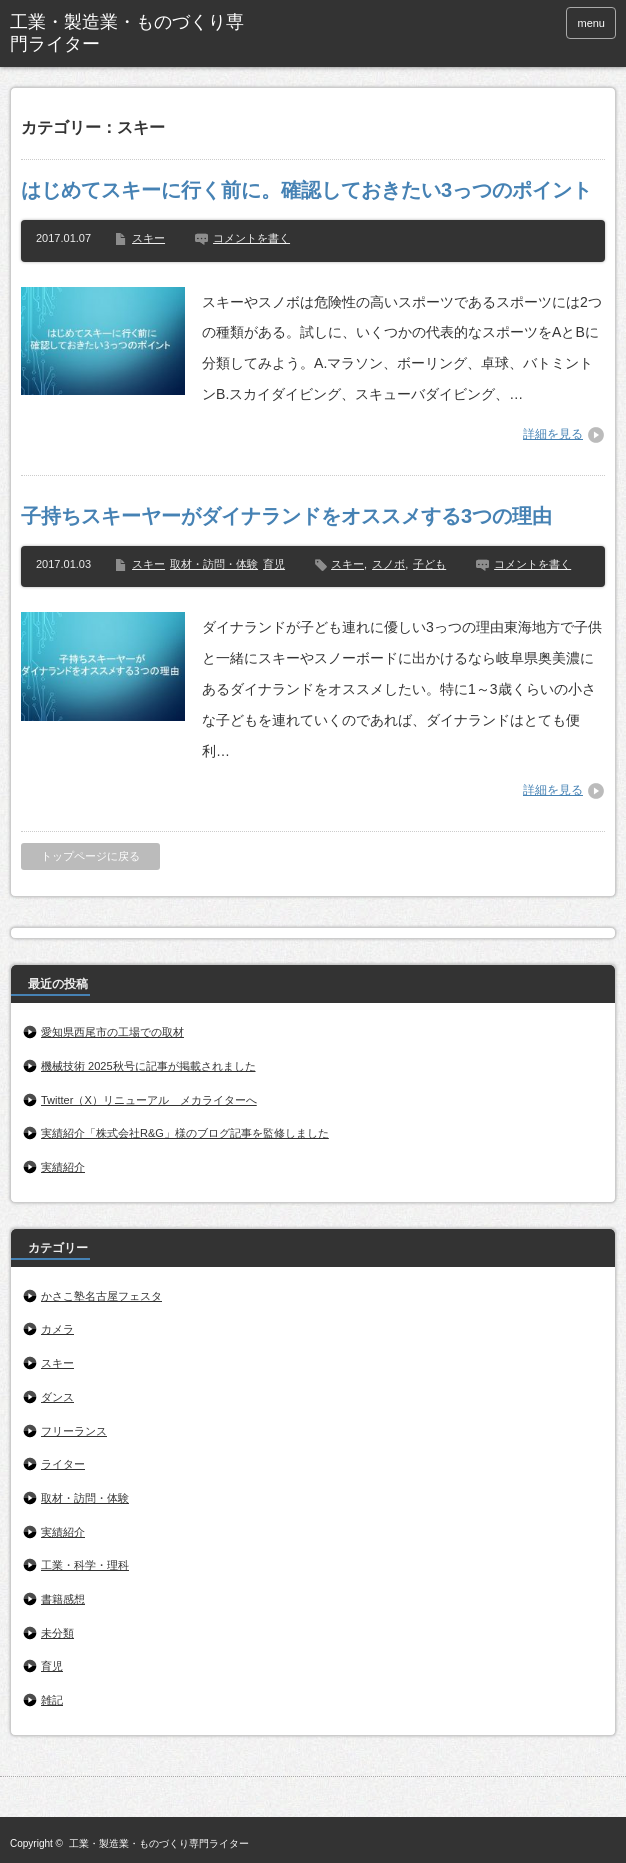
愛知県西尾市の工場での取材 (112, 1032)
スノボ (388, 564)
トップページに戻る (90, 856)
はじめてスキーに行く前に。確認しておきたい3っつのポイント (306, 190)
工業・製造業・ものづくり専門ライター (159, 1843)
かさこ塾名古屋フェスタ (101, 1296)
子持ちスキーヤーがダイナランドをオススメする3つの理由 (286, 516)
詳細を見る (553, 434)
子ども (429, 564)
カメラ (57, 1329)
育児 (274, 564)
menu (591, 23)
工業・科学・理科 (85, 1565)
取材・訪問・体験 (214, 564)
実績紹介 (63, 1167)
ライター (63, 1464)
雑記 (52, 1700)
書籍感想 (63, 1599)
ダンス (57, 1397)
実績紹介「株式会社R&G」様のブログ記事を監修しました (185, 1133)
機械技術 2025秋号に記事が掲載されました (148, 1066)
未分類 (57, 1633)
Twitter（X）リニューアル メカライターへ (149, 1100)
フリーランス (74, 1431)
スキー (148, 238)
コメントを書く (251, 238)
